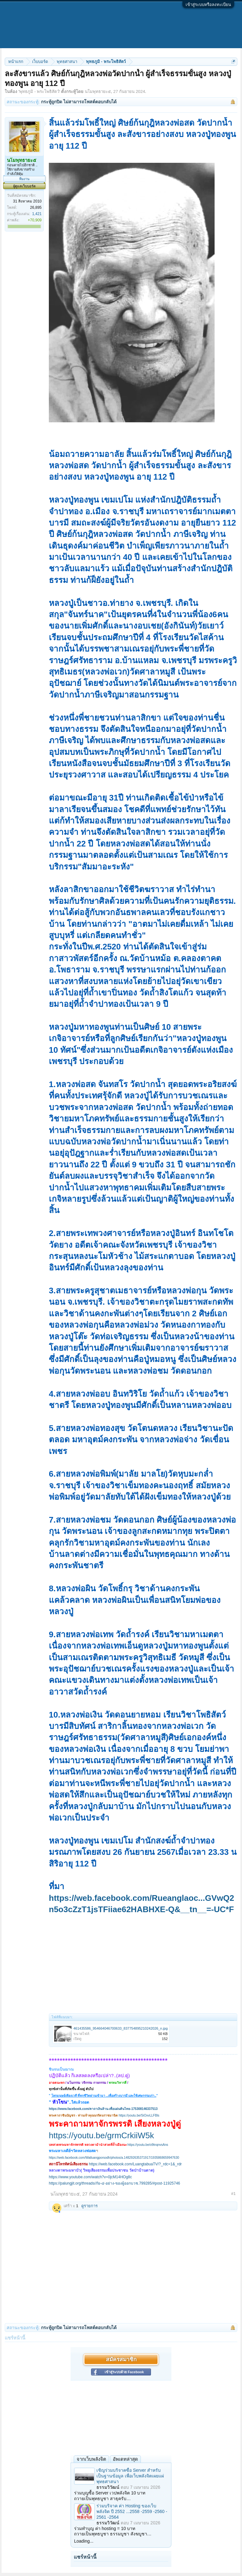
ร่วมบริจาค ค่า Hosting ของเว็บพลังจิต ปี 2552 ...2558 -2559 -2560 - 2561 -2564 (131, 2511)
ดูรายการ (89, 2205)
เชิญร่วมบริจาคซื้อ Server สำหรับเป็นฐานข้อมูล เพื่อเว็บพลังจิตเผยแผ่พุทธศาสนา (130, 2476)
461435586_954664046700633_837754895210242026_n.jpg (120, 2028)
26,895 (36, 207)
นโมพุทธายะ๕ (98, 91)
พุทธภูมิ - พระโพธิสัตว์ (39, 91)
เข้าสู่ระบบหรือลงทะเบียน (208, 4)
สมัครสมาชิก (121, 2359)
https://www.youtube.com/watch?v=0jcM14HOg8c (90, 2177)
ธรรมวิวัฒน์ (107, 2487)
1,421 (37, 214)
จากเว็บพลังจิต (91, 2459)
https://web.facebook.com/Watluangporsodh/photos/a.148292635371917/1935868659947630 (114, 2157)
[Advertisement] (143, 1962)
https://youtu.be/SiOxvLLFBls (139, 2115)
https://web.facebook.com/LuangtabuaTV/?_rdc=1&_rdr (135, 2164)
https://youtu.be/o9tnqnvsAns (148, 2144)
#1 (233, 2193)
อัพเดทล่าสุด (125, 2459)
